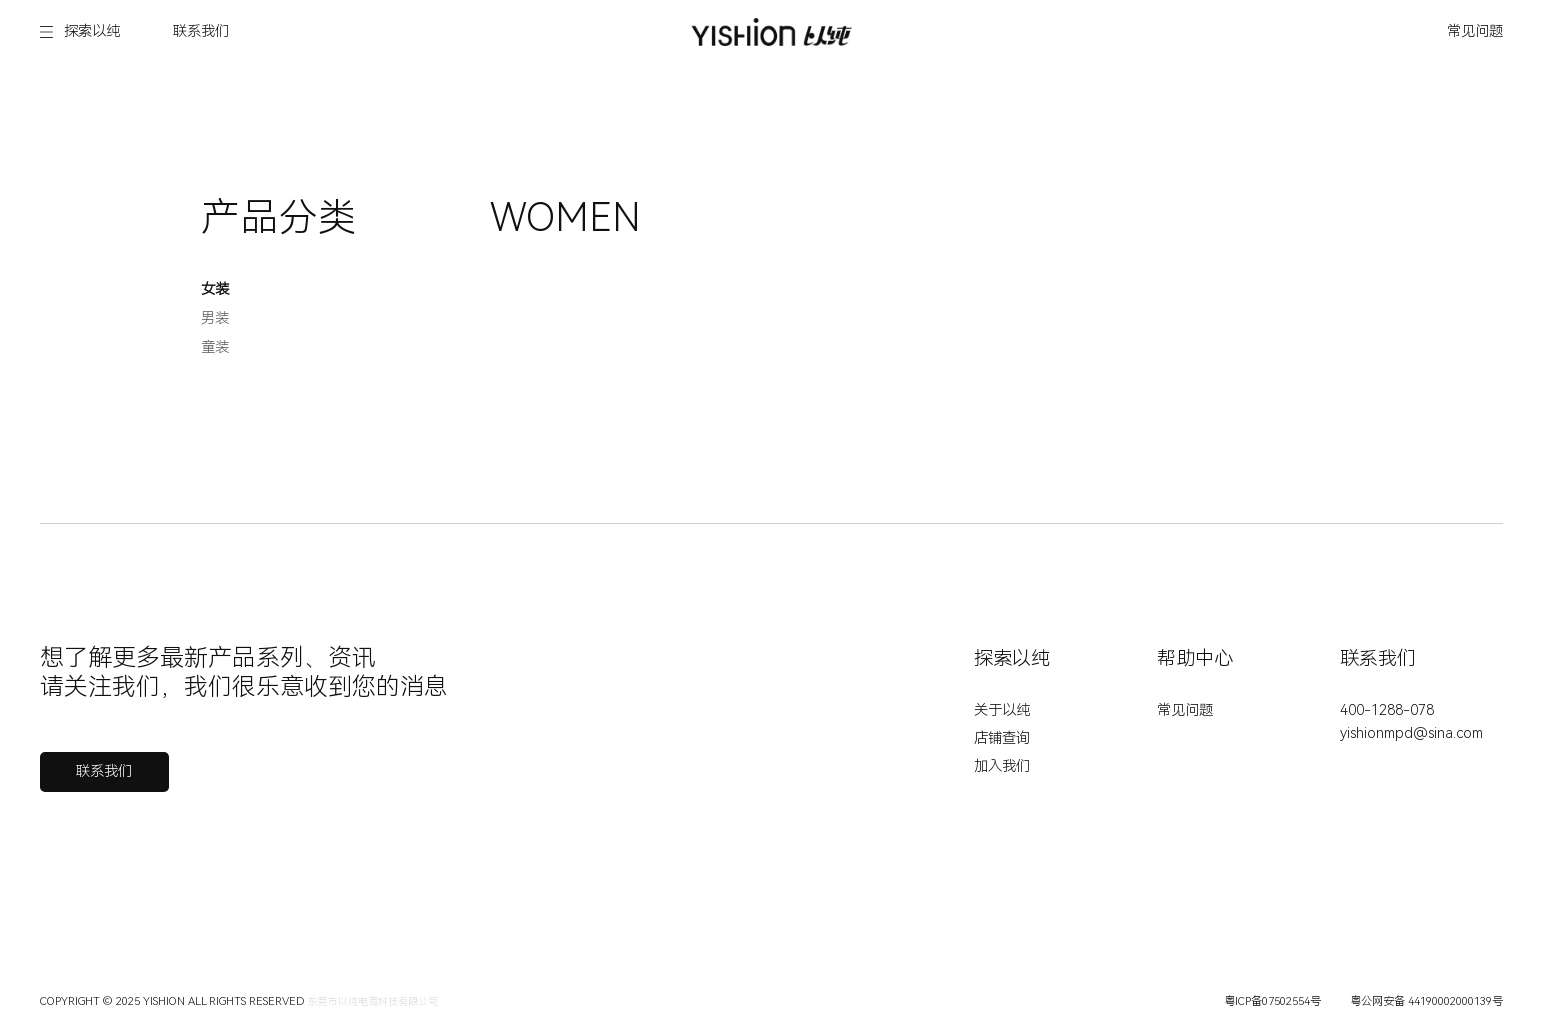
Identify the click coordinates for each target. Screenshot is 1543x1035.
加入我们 (1002, 766)
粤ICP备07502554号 (1272, 1001)
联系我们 (201, 31)
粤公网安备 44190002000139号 (1426, 1001)
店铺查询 (1002, 738)
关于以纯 (1002, 710)
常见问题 (1475, 31)
